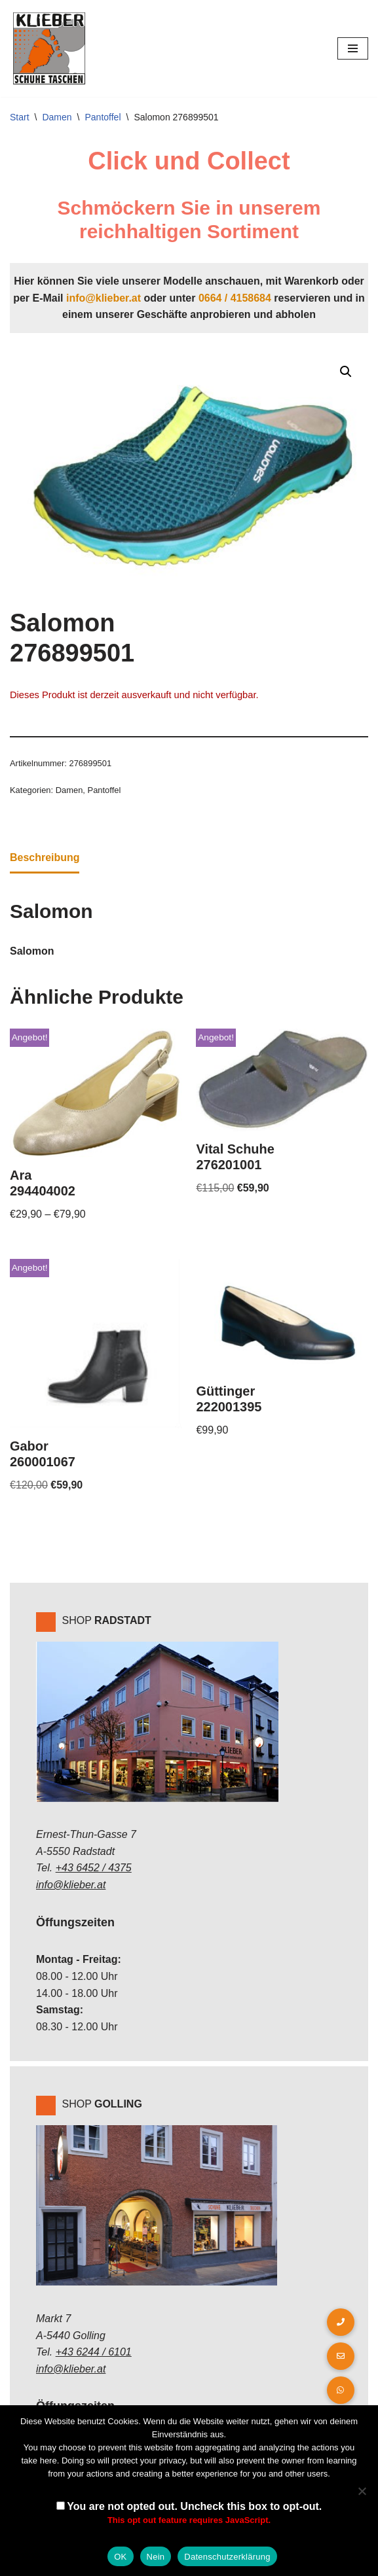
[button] (346, 371)
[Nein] (361, 2490)
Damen (56, 117)
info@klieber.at (103, 298)
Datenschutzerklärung (227, 2557)
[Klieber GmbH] (49, 48)
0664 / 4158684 (234, 298)
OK (120, 2557)
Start (19, 117)
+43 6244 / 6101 (94, 2352)
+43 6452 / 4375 (94, 1869)
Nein (156, 2557)
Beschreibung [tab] (45, 858)
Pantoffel (103, 117)
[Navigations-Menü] (352, 48)
